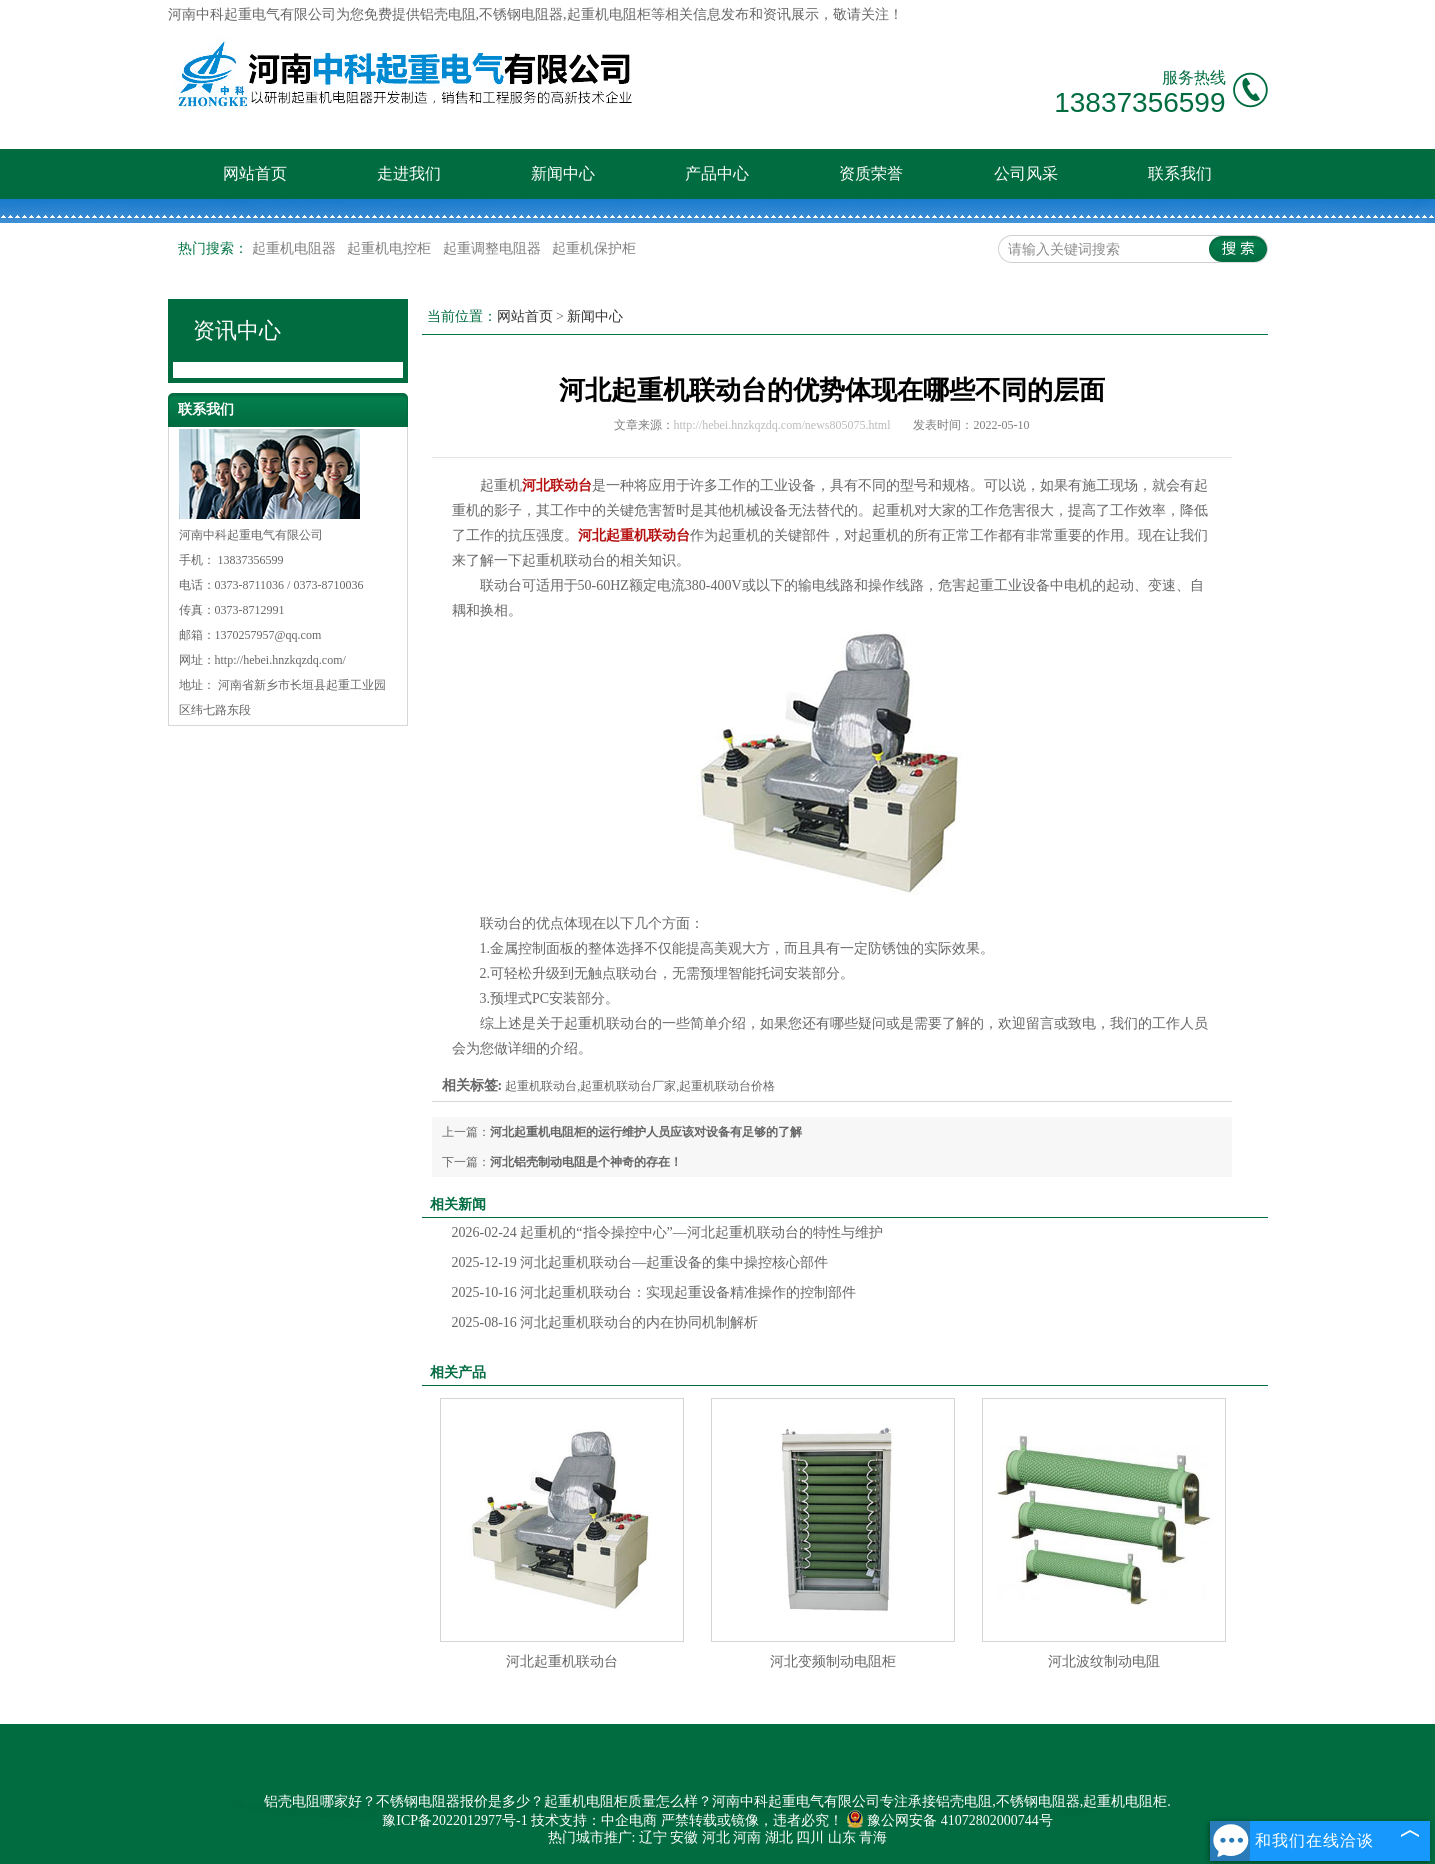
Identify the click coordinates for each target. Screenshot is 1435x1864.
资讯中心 (237, 330)
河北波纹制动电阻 (1104, 1661)
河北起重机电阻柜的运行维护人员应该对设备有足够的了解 (646, 1132)
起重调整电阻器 (494, 248)
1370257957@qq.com (268, 635)
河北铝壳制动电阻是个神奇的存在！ (586, 1162)
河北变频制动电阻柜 (833, 1661)
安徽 (684, 1837)
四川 (810, 1837)
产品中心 (717, 173)
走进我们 (409, 173)
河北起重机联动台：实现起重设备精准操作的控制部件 (654, 1292)
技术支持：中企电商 (594, 1820)
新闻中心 (563, 173)
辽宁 (653, 1837)
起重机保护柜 (594, 248)
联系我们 (1180, 173)
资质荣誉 (871, 173)
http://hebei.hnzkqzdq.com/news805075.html (782, 425)
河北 (716, 1837)
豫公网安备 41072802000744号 (949, 1820)
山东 (842, 1837)
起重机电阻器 (296, 248)
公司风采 (1026, 173)
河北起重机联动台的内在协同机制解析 (605, 1322)
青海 (873, 1837)
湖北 (779, 1837)
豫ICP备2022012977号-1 (454, 1820)
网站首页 (255, 173)
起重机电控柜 (391, 248)
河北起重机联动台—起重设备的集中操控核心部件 (640, 1262)
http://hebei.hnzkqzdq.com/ (280, 660)
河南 (747, 1837)
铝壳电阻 (448, 14)
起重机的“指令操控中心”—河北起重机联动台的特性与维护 (667, 1232)
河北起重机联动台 (562, 1661)
